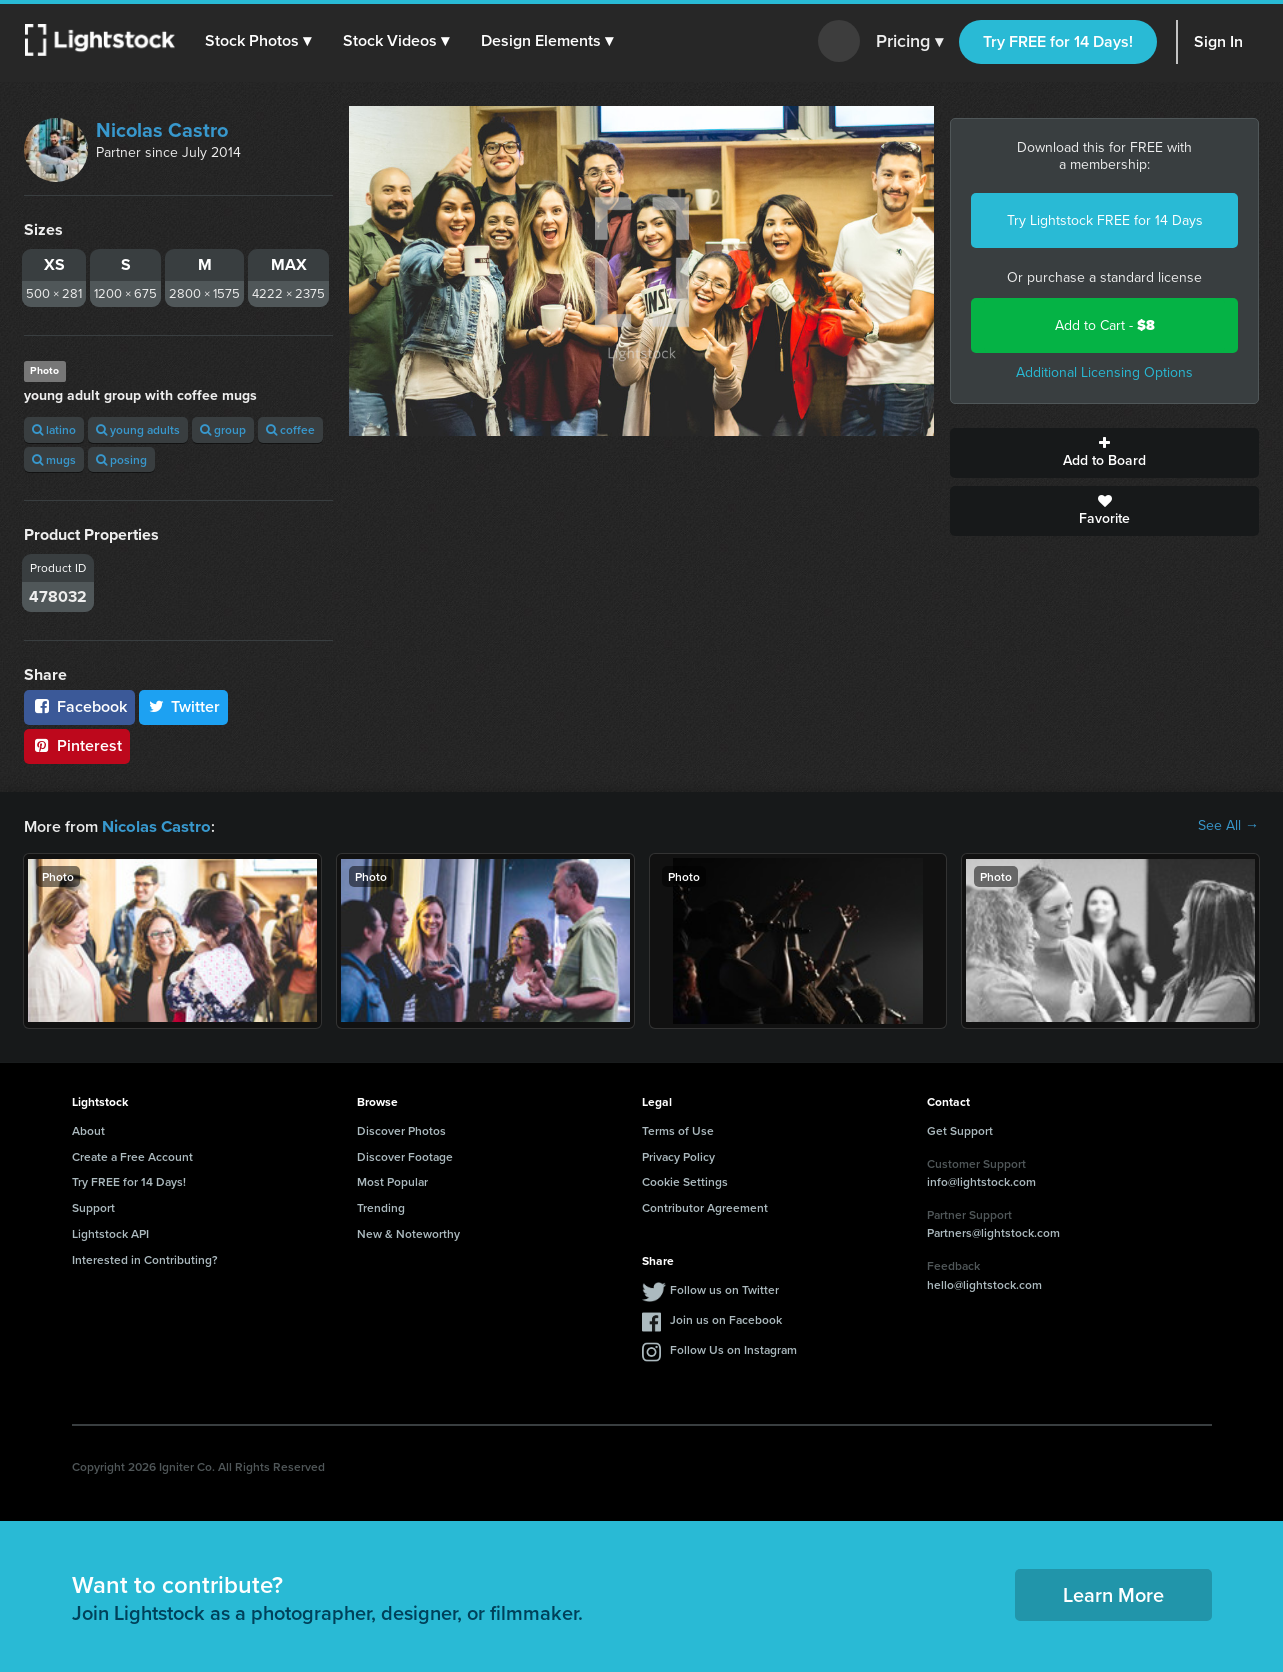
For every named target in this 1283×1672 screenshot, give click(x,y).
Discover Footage (405, 1155)
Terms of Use (678, 1129)
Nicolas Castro (162, 130)
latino (54, 429)
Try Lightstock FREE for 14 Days (1105, 220)
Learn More (1113, 1593)
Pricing (909, 42)
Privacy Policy (678, 1155)
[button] (259, 41)
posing (121, 459)
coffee (290, 429)
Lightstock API (110, 1232)
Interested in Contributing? (145, 1258)
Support (93, 1206)
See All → (1228, 826)
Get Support (960, 1129)
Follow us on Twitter (724, 1288)
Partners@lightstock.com (993, 1231)
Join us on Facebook (726, 1318)
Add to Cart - (1105, 325)
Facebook (79, 706)
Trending (381, 1206)
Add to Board (1104, 453)
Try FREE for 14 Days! (1058, 41)
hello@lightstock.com (984, 1283)
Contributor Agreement (705, 1206)
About (88, 1129)
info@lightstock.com (981, 1180)
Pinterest (77, 745)
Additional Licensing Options (1104, 372)
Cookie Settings (685, 1180)
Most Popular (392, 1180)
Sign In (1218, 41)
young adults (138, 429)
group (223, 429)
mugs (54, 459)
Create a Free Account (132, 1155)
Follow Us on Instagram (733, 1348)
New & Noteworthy (408, 1232)
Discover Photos (401, 1129)
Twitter (184, 706)
